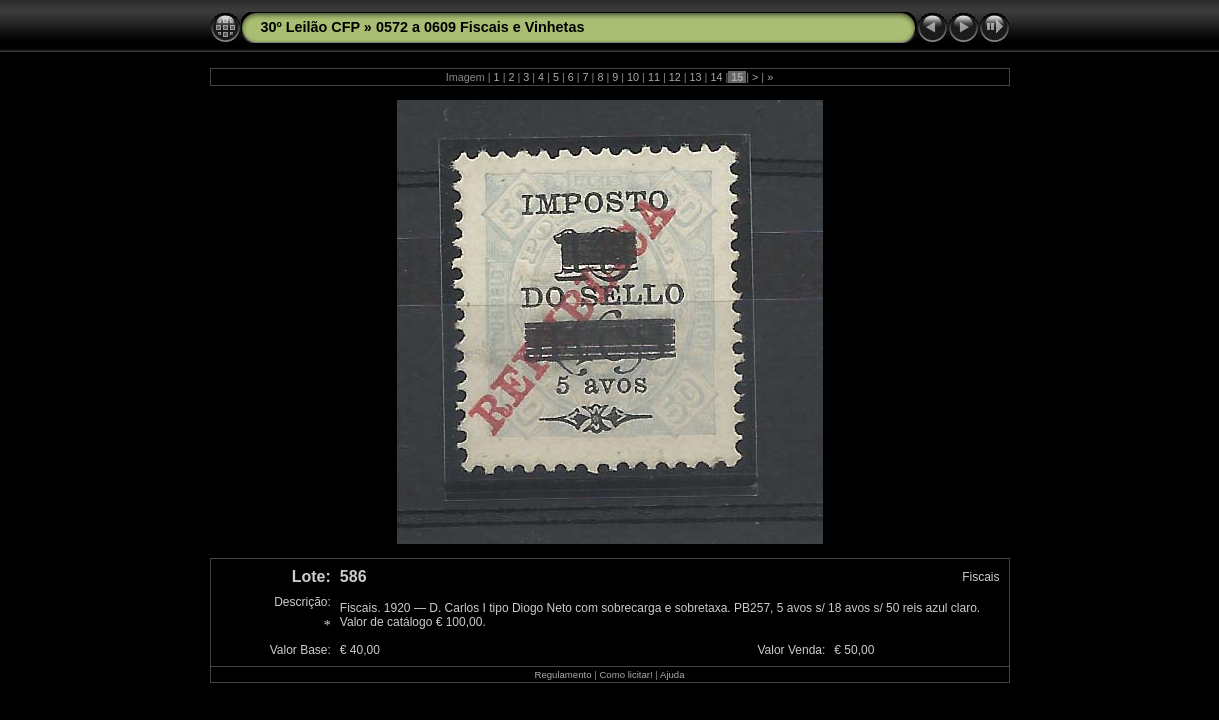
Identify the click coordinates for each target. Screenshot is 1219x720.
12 (675, 77)
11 (654, 77)
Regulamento (562, 674)
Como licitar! (625, 674)
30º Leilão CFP (310, 27)
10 (633, 77)
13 (696, 77)
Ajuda (672, 674)
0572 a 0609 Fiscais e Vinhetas (480, 27)
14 (716, 77)
